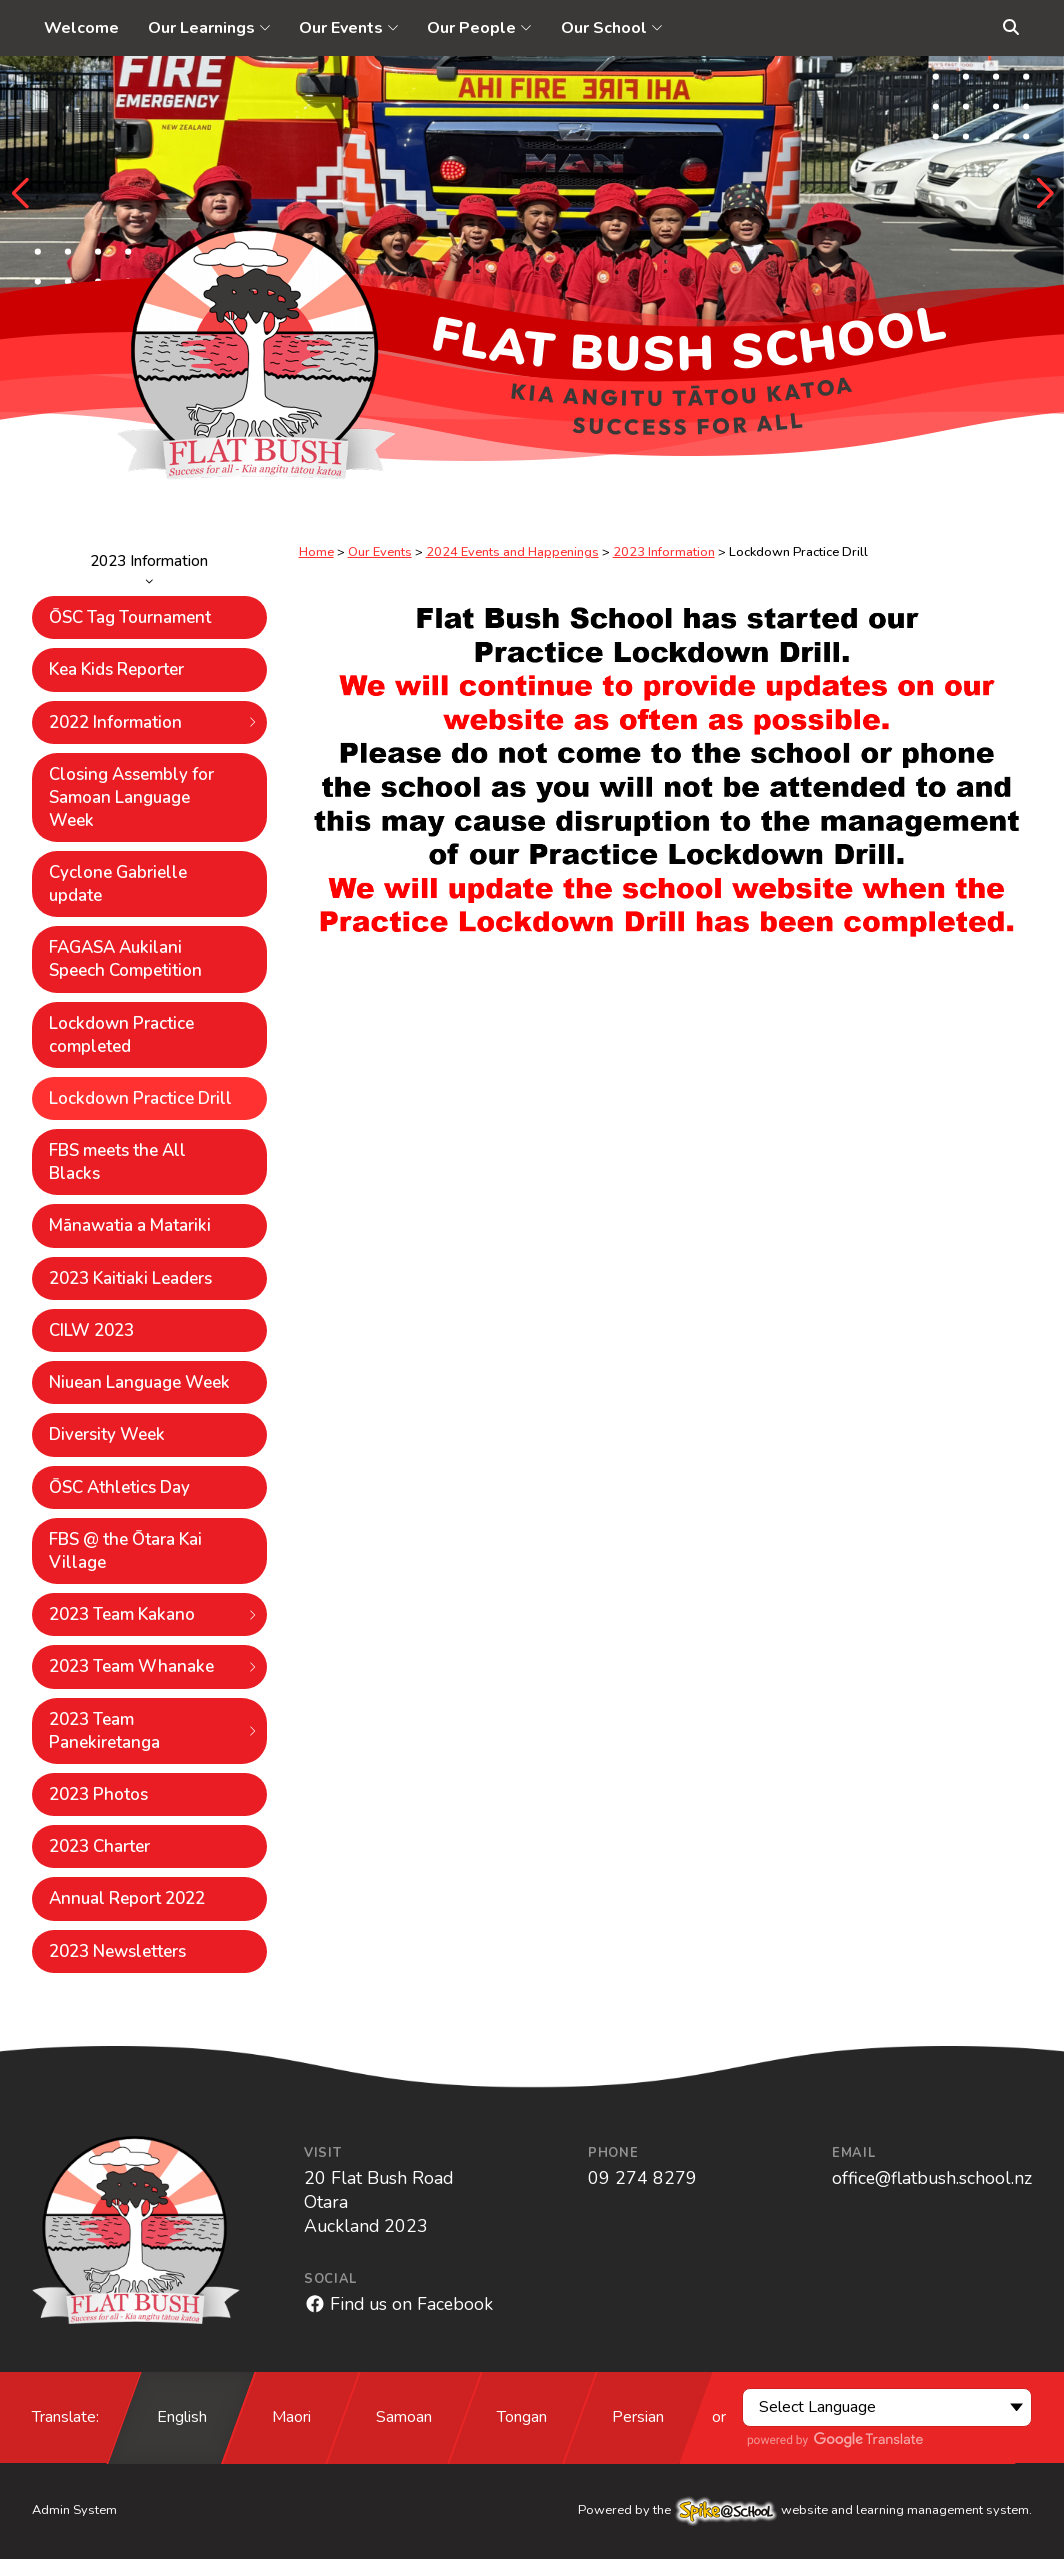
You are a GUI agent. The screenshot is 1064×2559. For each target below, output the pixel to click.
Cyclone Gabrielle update (118, 884)
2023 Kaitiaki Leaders (130, 1278)
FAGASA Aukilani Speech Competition (125, 959)
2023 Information (149, 568)
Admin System (74, 2510)
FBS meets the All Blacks (117, 1162)
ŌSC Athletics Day (119, 1487)
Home (316, 552)
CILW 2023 (91, 1330)
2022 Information (154, 722)
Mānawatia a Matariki (130, 1225)
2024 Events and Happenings (512, 552)
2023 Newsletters (117, 1951)
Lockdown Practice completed (121, 1035)
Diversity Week (107, 1434)
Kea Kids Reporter (116, 669)
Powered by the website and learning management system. (805, 2510)
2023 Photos (98, 1794)
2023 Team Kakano (154, 1614)
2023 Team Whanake (154, 1666)
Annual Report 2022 (127, 1898)
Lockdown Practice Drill (140, 1098)
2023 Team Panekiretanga (154, 1731)
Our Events (380, 552)
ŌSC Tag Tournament (130, 617)
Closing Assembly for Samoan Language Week (131, 797)
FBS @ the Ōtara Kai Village (125, 1551)
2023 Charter (99, 1846)
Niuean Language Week (139, 1382)
